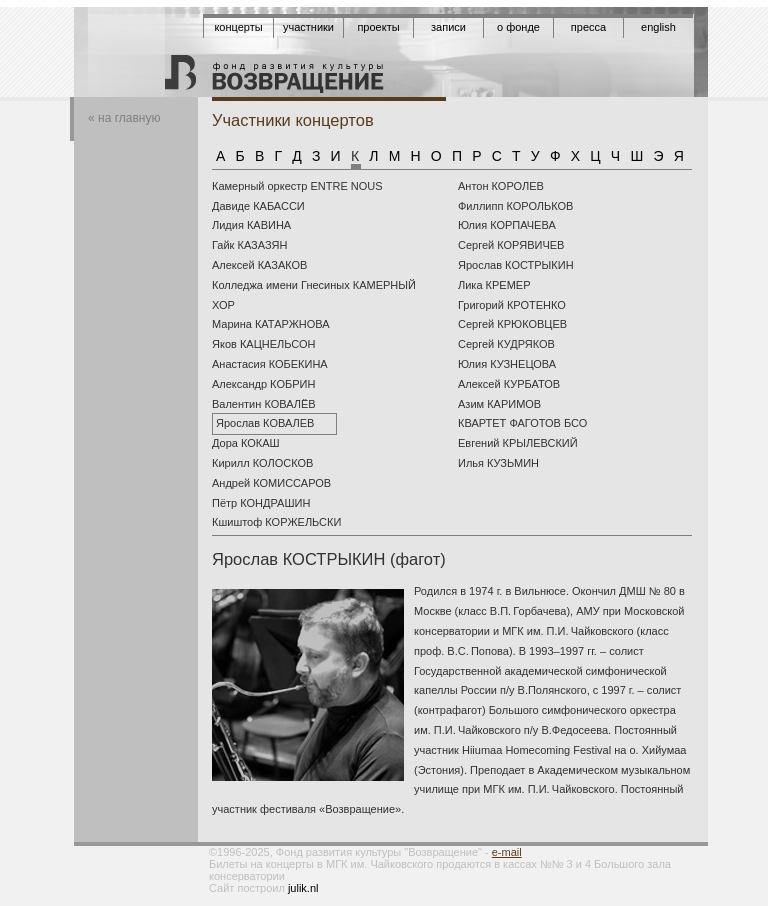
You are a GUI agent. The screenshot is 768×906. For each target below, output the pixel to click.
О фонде (518, 27)
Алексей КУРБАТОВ (509, 384)
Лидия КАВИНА (251, 225)
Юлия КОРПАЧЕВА (507, 225)
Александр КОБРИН (263, 384)
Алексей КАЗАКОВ (259, 265)
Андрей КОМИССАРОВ (271, 483)
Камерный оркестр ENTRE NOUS (297, 186)
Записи (448, 27)
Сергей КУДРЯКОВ (506, 344)
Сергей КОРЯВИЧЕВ (511, 245)
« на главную (124, 118)
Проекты (378, 27)
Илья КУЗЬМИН (498, 463)
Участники (308, 27)
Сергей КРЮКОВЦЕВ (512, 324)
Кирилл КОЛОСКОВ (262, 463)
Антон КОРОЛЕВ (501, 186)
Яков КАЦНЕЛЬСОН (263, 344)
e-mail (507, 852)
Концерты (238, 27)
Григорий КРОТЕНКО (512, 305)
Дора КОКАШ (246, 443)
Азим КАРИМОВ (499, 404)
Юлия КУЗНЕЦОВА (507, 364)
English (658, 27)
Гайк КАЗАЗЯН (249, 245)
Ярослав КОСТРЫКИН (516, 265)
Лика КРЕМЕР (494, 285)
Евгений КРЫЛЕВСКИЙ (518, 443)
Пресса (588, 27)
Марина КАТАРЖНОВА (271, 324)
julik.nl (303, 888)
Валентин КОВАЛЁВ (264, 404)
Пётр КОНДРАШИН (261, 503)
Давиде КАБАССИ (258, 206)
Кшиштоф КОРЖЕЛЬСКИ (276, 522)
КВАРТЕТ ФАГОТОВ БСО (522, 423)
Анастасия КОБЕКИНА (270, 364)
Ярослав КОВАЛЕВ (265, 423)
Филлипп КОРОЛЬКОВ (515, 206)
